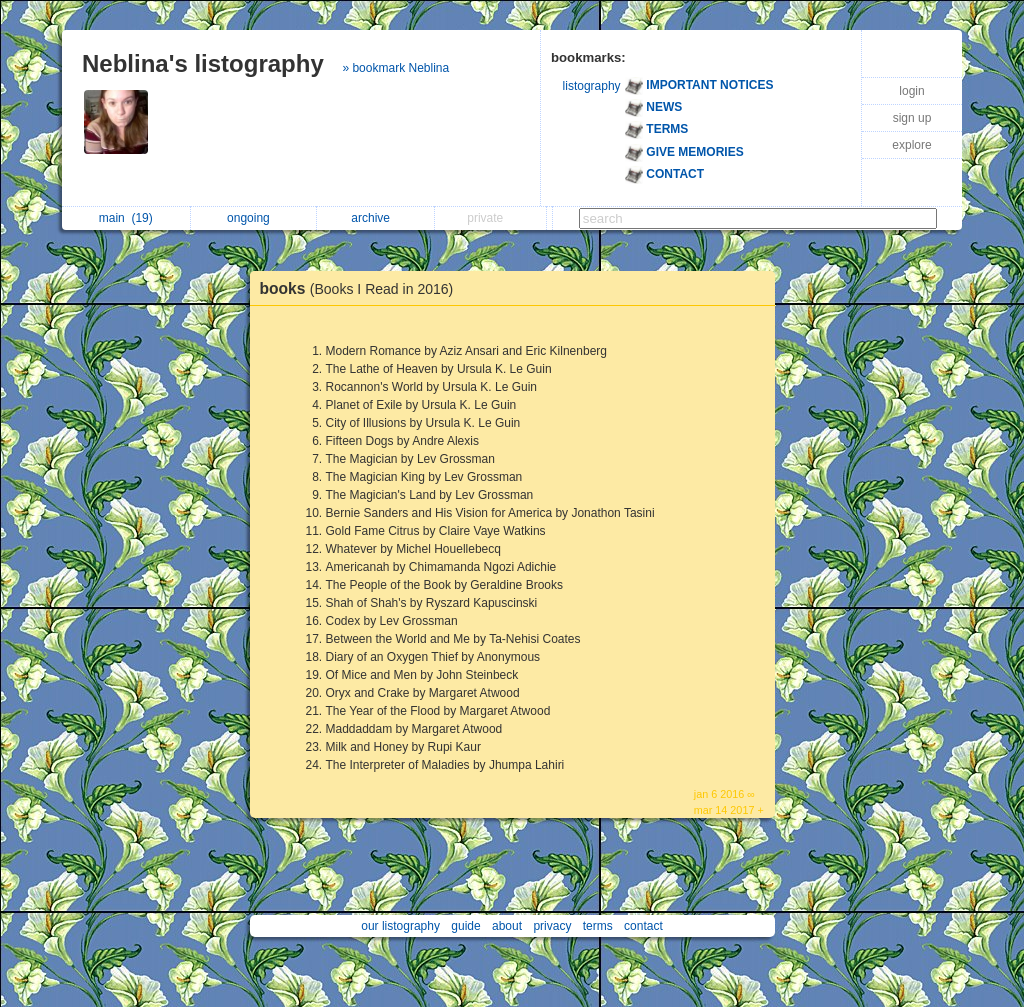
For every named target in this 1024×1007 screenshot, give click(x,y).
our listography (400, 926)
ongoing (253, 218)
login (911, 91)
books (362, 288)
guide (465, 926)
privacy (552, 926)
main (126, 218)
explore (911, 145)
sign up (912, 118)
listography (592, 86)
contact (643, 926)
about (507, 926)
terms (598, 926)
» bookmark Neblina (395, 68)
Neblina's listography (203, 63)
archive (375, 218)
